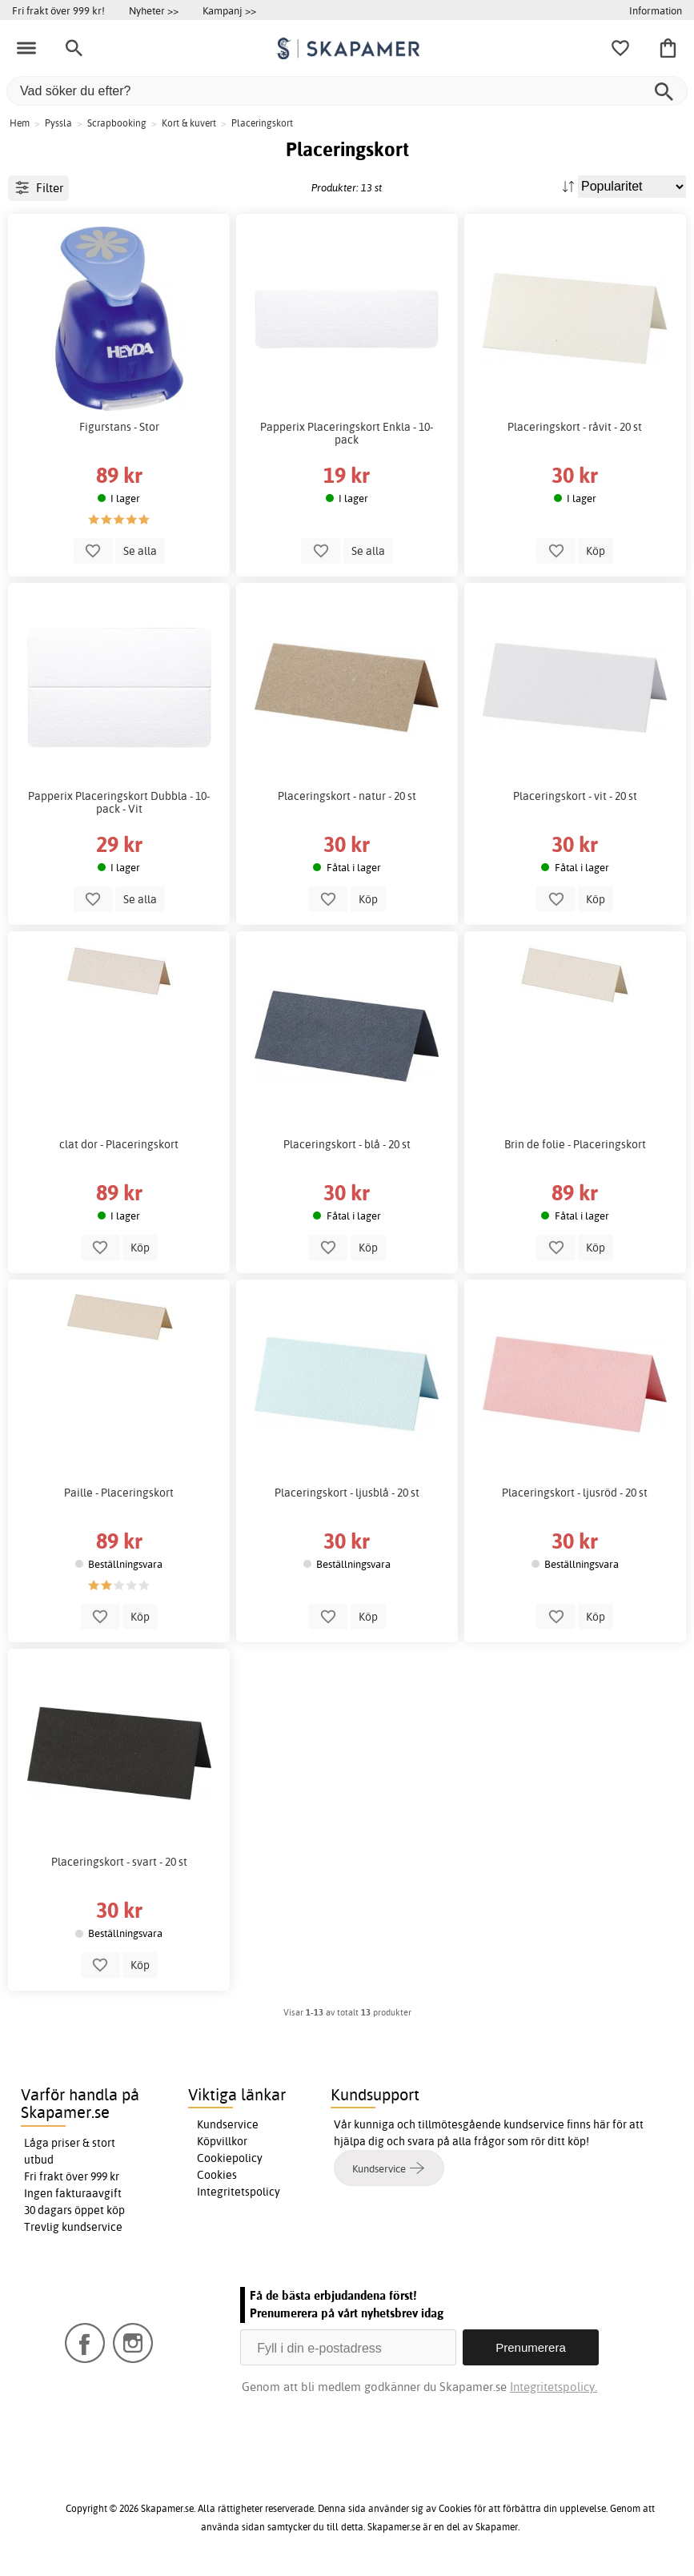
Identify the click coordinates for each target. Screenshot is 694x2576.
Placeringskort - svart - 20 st (119, 1861)
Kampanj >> (229, 10)
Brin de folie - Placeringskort (575, 1144)
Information (655, 10)
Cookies (217, 2175)
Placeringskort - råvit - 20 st (574, 426)
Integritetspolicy (238, 2191)
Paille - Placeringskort (119, 1492)
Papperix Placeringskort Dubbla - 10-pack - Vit (119, 802)
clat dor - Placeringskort (119, 1144)
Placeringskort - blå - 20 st (347, 1144)
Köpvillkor (222, 2141)
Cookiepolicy (230, 2158)
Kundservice (228, 2124)
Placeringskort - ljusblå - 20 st (347, 1492)
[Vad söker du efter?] (347, 91)
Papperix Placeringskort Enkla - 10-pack (346, 433)
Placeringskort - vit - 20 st (575, 796)
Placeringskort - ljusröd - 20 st (575, 1492)
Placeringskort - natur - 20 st (347, 796)
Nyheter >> (154, 10)
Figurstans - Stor (119, 426)
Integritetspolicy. (553, 2386)
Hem (20, 123)
